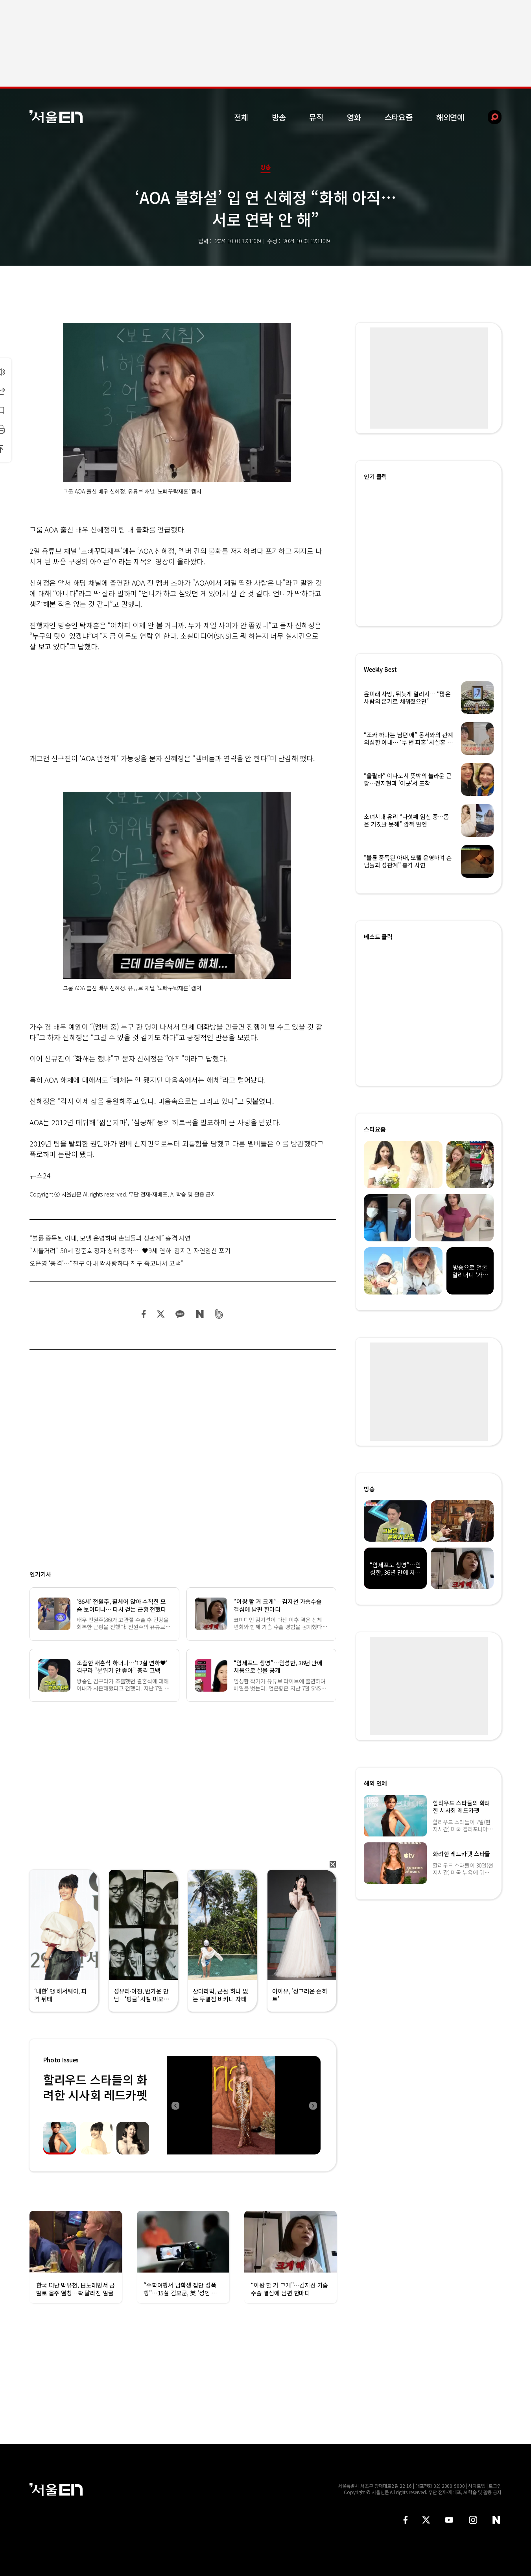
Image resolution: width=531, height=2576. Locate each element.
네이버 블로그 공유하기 (200, 1314)
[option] (244, 2105)
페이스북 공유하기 (144, 1314)
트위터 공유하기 (160, 1314)
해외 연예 (375, 1783)
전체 (241, 117)
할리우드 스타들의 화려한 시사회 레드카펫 (95, 2087)
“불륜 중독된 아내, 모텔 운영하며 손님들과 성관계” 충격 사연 (110, 1238)
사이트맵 (476, 2485)
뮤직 (316, 117)
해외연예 (450, 117)
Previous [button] (175, 2105)
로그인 (495, 2485)
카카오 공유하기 (180, 1314)
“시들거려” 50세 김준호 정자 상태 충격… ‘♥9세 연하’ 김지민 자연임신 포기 (130, 1250)
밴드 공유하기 (219, 1314)
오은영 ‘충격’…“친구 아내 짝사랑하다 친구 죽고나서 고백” (107, 1263)
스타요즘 (399, 117)
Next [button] (313, 2105)
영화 (354, 117)
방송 (279, 117)
